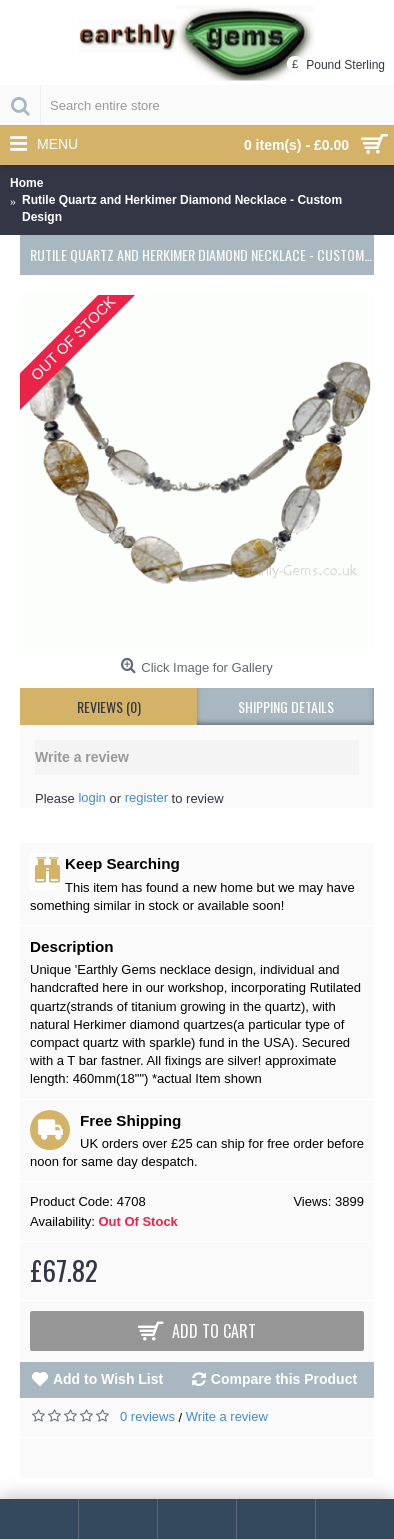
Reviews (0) (109, 706)
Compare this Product (284, 1379)
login (91, 797)
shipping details (286, 706)
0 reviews (147, 1416)
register (146, 797)
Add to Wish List (108, 1379)
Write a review (227, 1416)
